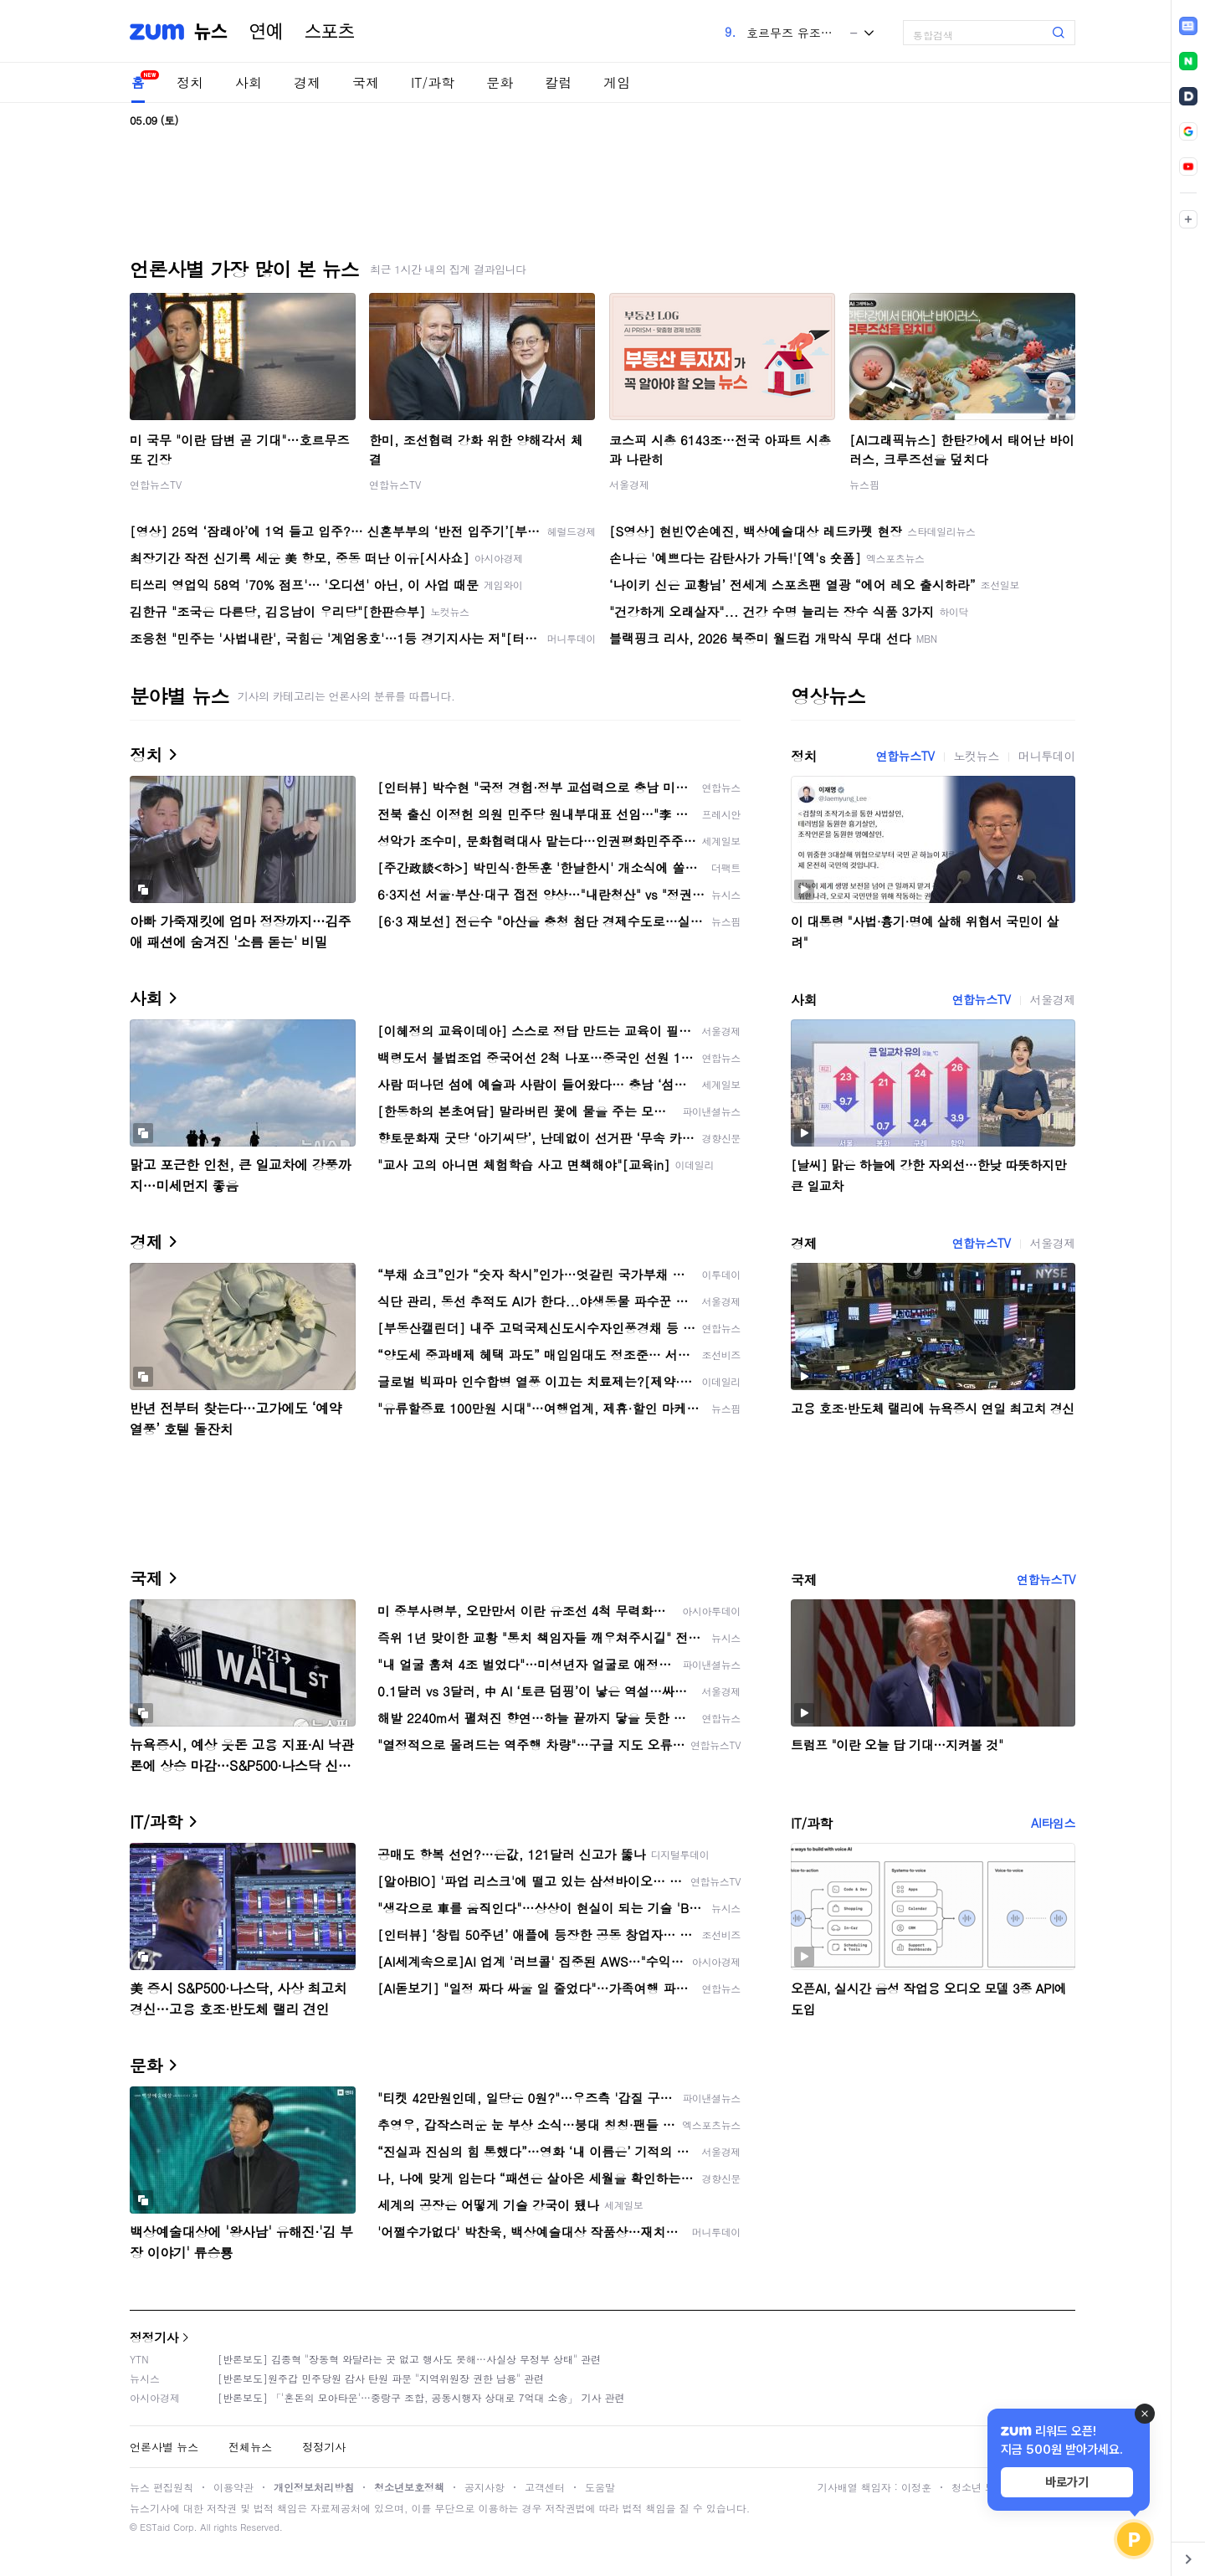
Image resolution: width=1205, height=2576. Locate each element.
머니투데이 (1046, 755)
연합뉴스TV (156, 484)
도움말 (600, 2487)
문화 (499, 82)
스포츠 (330, 32)
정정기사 (154, 2337)
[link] (1188, 26)
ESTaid (155, 2527)
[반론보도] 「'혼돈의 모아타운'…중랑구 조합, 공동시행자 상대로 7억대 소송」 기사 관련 (421, 2397)
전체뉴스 (250, 2447)
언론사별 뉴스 (164, 2447)
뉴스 (211, 32)
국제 (365, 82)
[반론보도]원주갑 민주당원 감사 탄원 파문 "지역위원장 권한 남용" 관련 (381, 2378)
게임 (616, 82)
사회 (248, 82)
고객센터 (545, 2487)
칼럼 (558, 82)
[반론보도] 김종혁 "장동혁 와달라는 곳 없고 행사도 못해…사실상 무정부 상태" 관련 (409, 2359)
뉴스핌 (864, 484)
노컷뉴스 (976, 755)
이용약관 (233, 2487)
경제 (307, 82)
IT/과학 (432, 82)
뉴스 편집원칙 (161, 2487)
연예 (266, 32)
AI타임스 (1053, 1822)
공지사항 (484, 2487)
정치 (190, 82)
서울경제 (629, 484)
